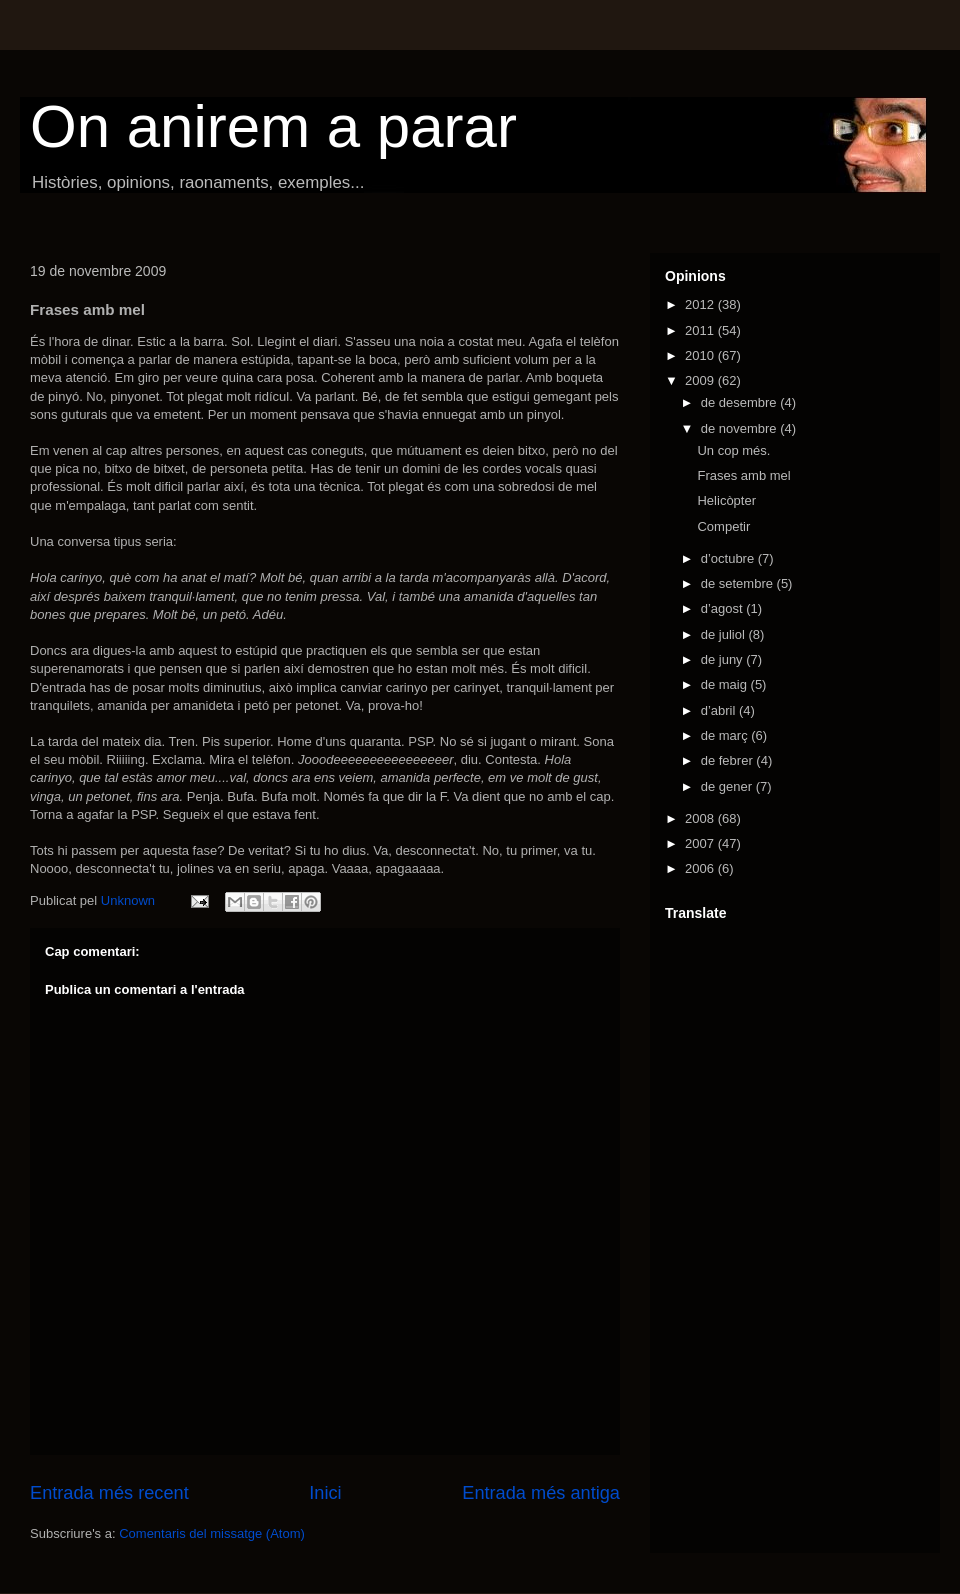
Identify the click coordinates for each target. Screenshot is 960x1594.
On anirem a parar (273, 126)
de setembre (739, 583)
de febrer (729, 760)
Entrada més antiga (541, 1493)
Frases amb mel (743, 475)
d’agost (724, 608)
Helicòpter (726, 500)
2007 (701, 843)
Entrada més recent (109, 1493)
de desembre (741, 402)
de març (726, 735)
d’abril (720, 710)
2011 (701, 330)
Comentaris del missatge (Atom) (212, 1533)
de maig (726, 684)
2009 (701, 380)
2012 (701, 304)
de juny (724, 659)
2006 (701, 868)
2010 (701, 355)
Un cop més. (733, 450)
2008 (701, 818)
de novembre (741, 428)
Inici (325, 1493)
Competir (723, 526)
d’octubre (729, 558)
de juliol (725, 634)
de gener (728, 786)
